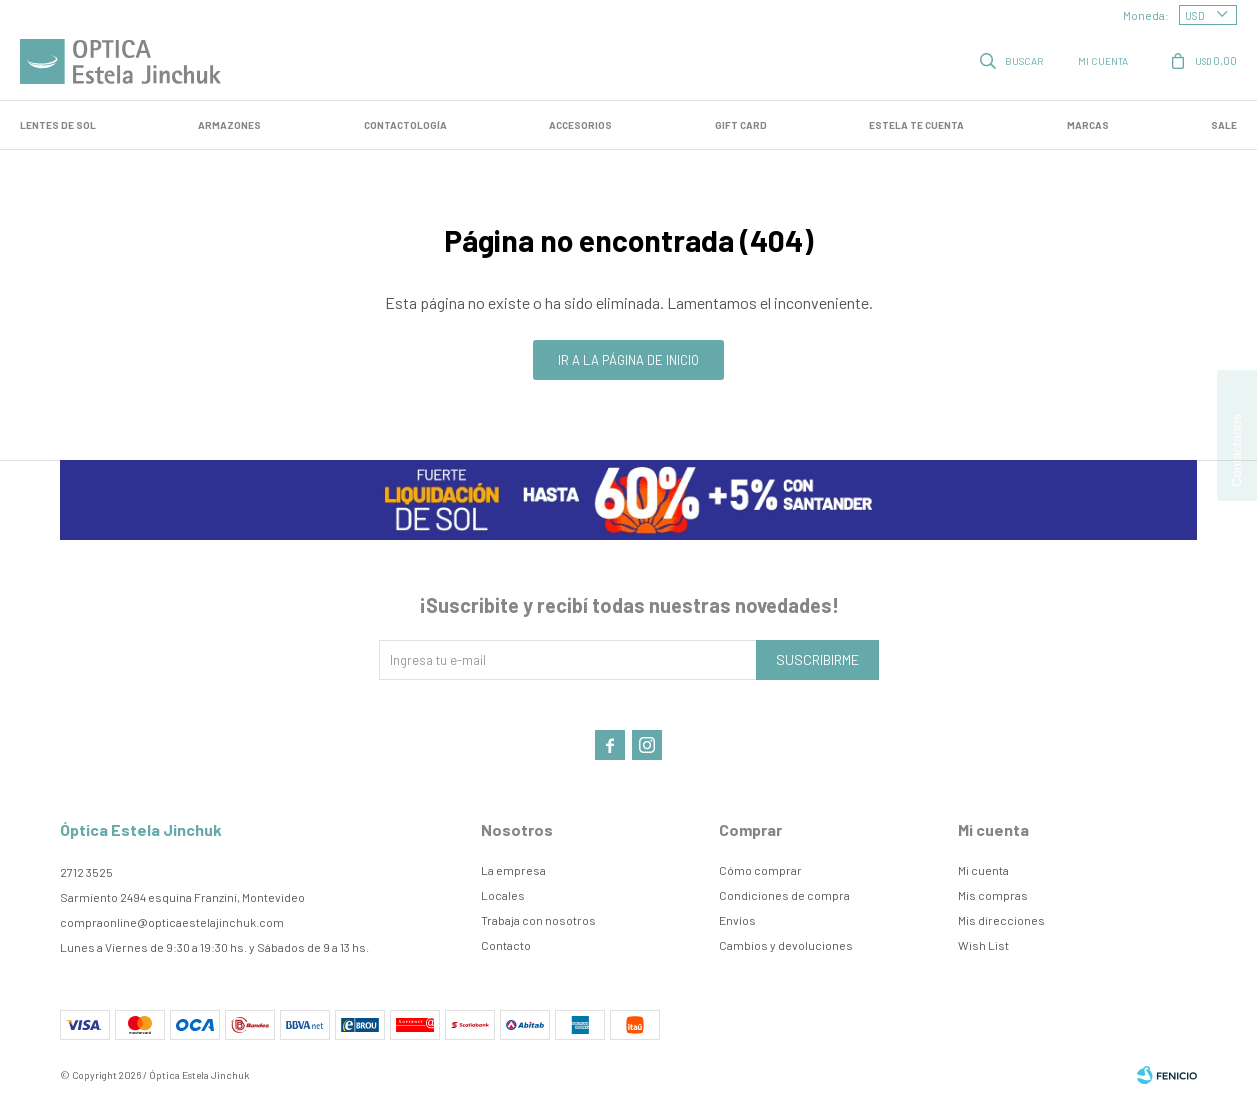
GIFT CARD (741, 125)
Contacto (506, 945)
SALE (1224, 125)
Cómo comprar (760, 870)
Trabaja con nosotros (538, 920)
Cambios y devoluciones (786, 945)
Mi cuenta (983, 870)
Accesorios (580, 125)
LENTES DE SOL (58, 125)
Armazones (229, 125)
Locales (503, 895)
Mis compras (993, 895)
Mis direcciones (1001, 920)
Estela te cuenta (916, 125)
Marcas (1088, 125)
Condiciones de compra (784, 895)
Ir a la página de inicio (628, 360)
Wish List (983, 945)
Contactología (405, 125)
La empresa (513, 870)
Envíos (737, 920)
